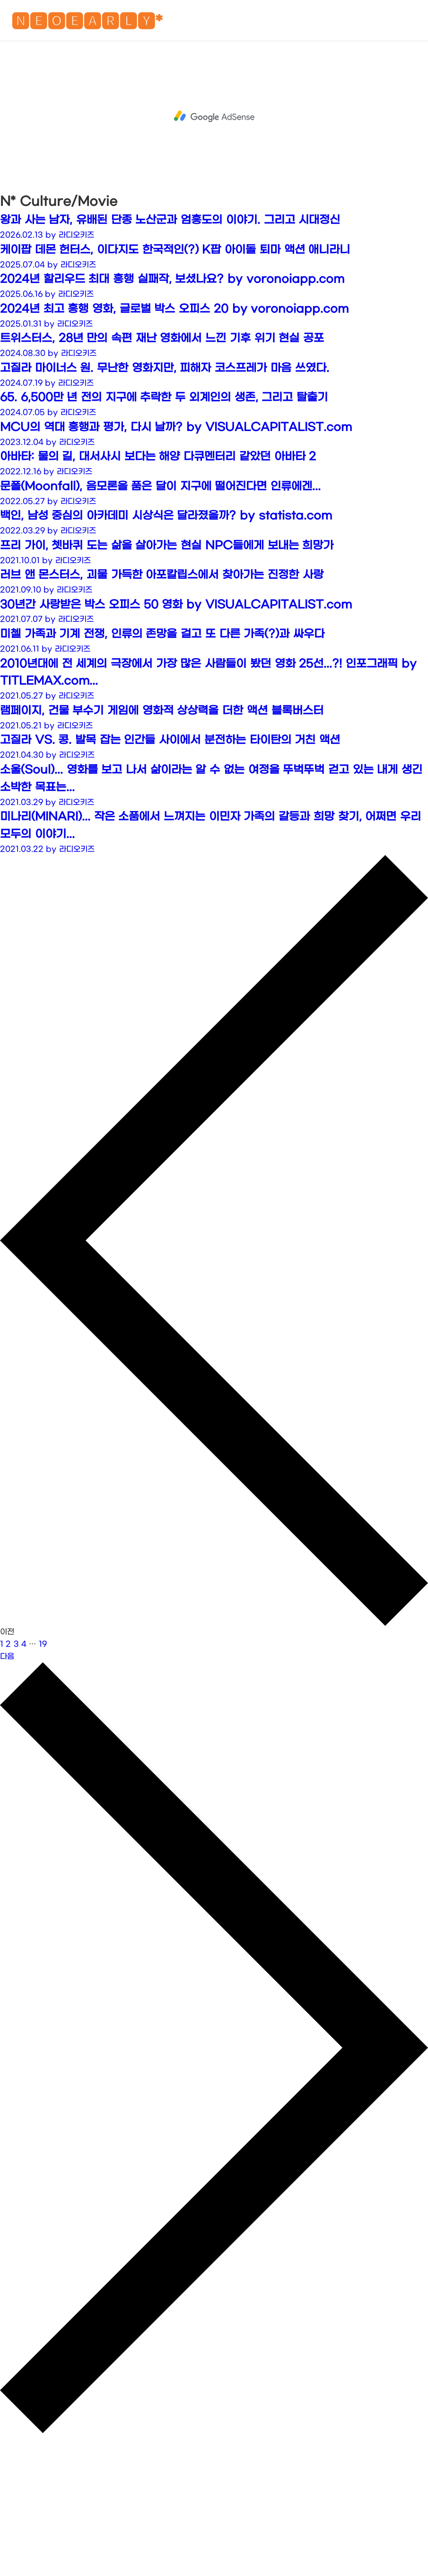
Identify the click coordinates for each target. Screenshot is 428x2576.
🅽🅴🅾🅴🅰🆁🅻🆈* (87, 23)
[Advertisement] (214, 116)
